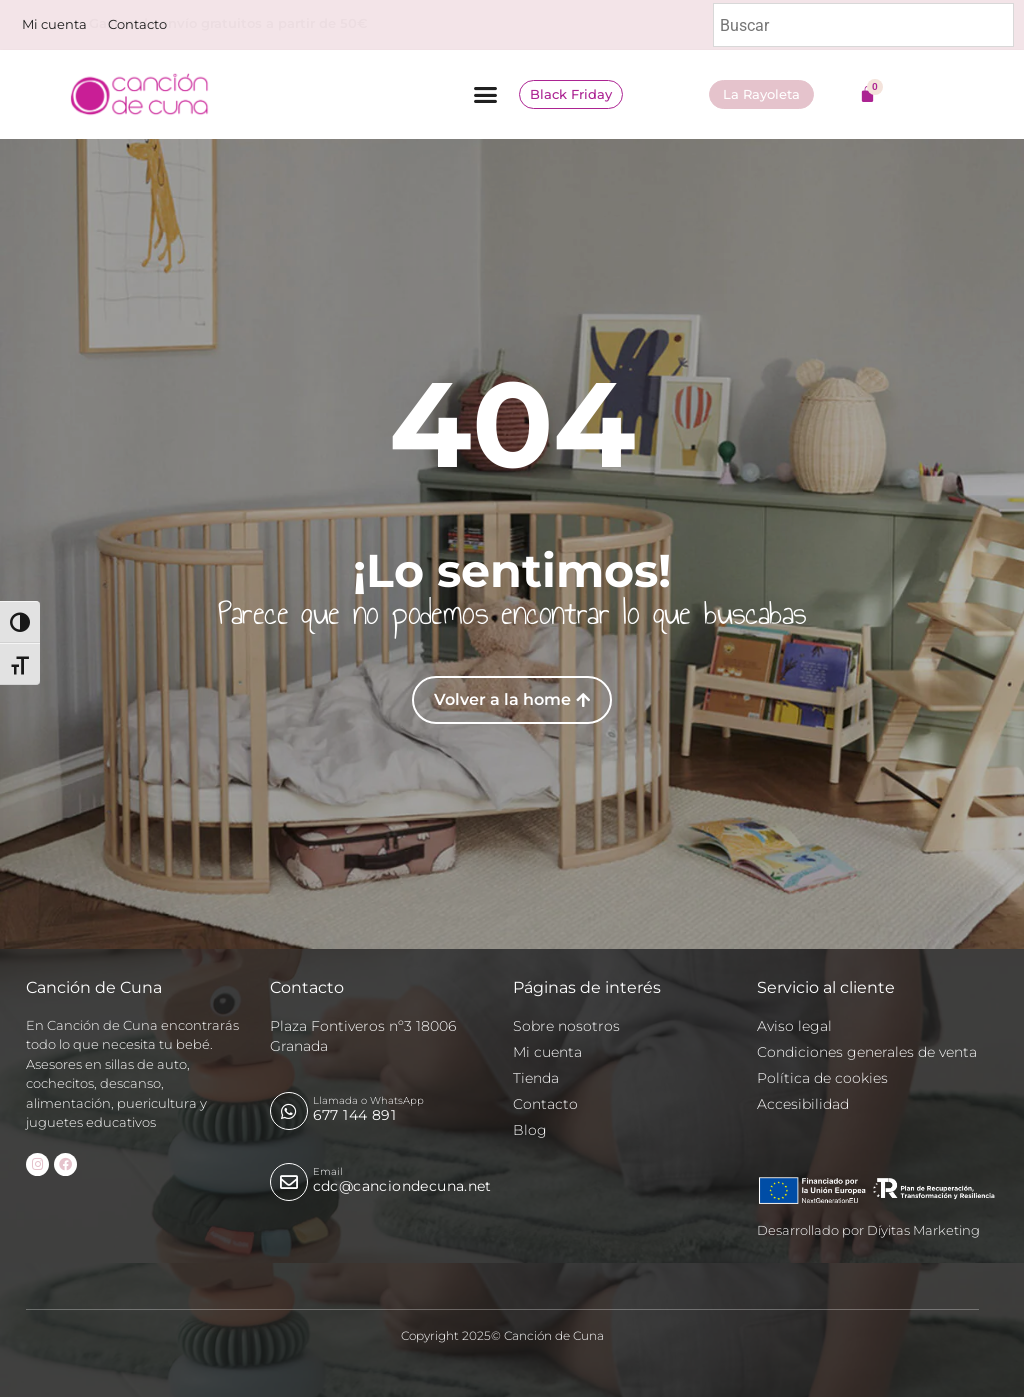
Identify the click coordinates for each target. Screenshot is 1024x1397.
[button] (485, 95)
